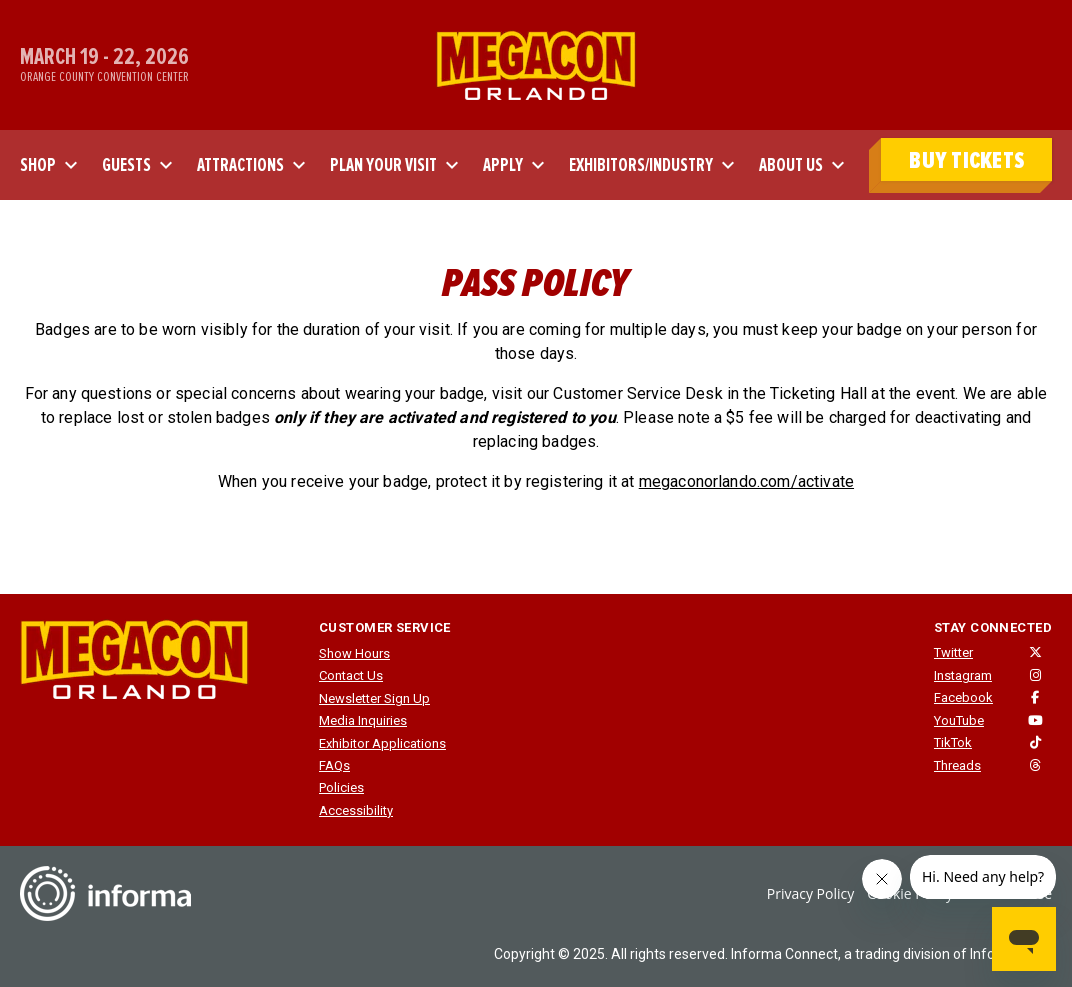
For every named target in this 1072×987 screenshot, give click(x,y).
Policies (341, 787)
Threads (957, 765)
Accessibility (356, 810)
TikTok (953, 742)
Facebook (963, 697)
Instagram (963, 675)
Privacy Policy (810, 893)
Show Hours (354, 653)
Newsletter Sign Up (374, 698)
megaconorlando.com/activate (746, 481)
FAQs (334, 765)
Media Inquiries (363, 720)
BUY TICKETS (966, 160)
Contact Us (351, 675)
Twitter (953, 652)
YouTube (959, 720)
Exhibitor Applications (382, 743)
